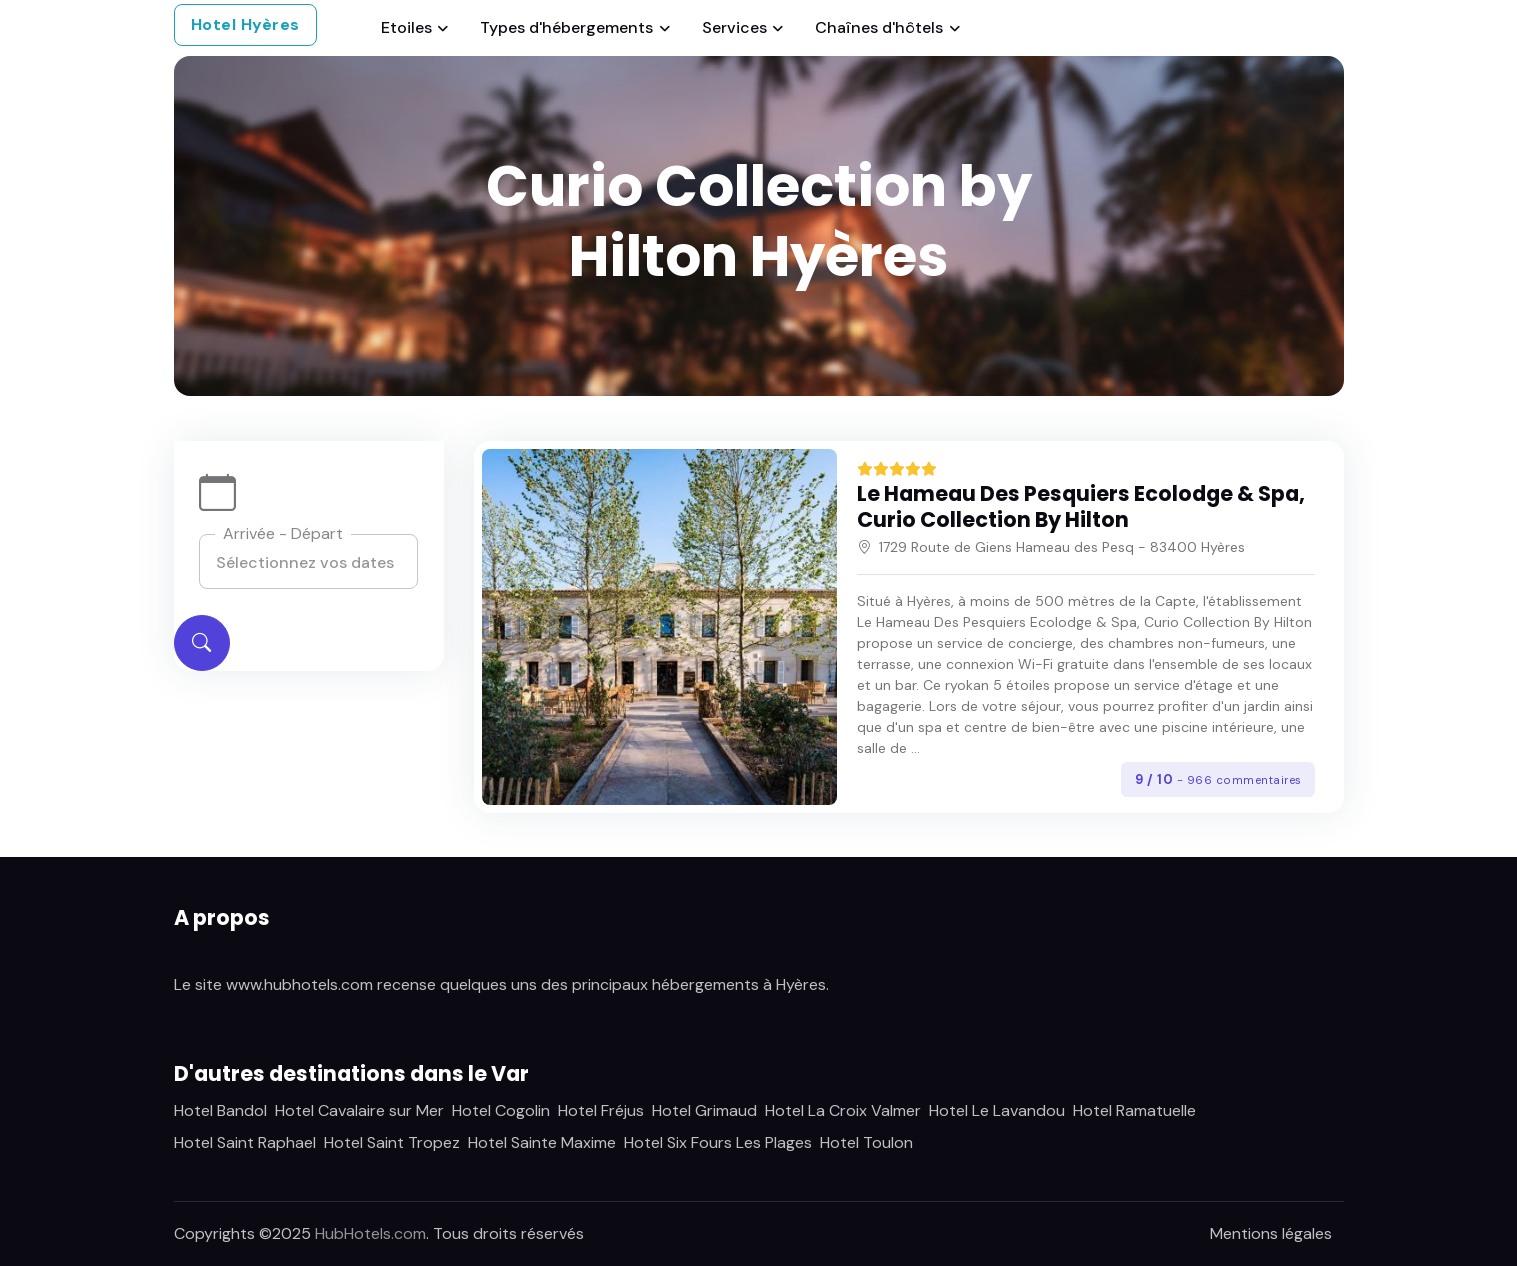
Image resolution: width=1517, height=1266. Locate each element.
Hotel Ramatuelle (1134, 1110)
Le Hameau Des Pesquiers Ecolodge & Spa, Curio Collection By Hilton (1081, 506)
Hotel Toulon (866, 1142)
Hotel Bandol (220, 1110)
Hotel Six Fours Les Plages (718, 1142)
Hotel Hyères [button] (245, 24)
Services (734, 27)
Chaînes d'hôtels (879, 27)
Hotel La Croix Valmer (843, 1110)
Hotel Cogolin (501, 1110)
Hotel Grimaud (704, 1110)
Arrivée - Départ (283, 533)
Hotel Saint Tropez (392, 1142)
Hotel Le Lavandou (997, 1110)
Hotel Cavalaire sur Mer (359, 1110)
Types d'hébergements (566, 27)
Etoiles (406, 27)
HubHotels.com (370, 1233)
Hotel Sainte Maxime (542, 1142)
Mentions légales (1271, 1233)
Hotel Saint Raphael (245, 1142)
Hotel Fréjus (601, 1110)
